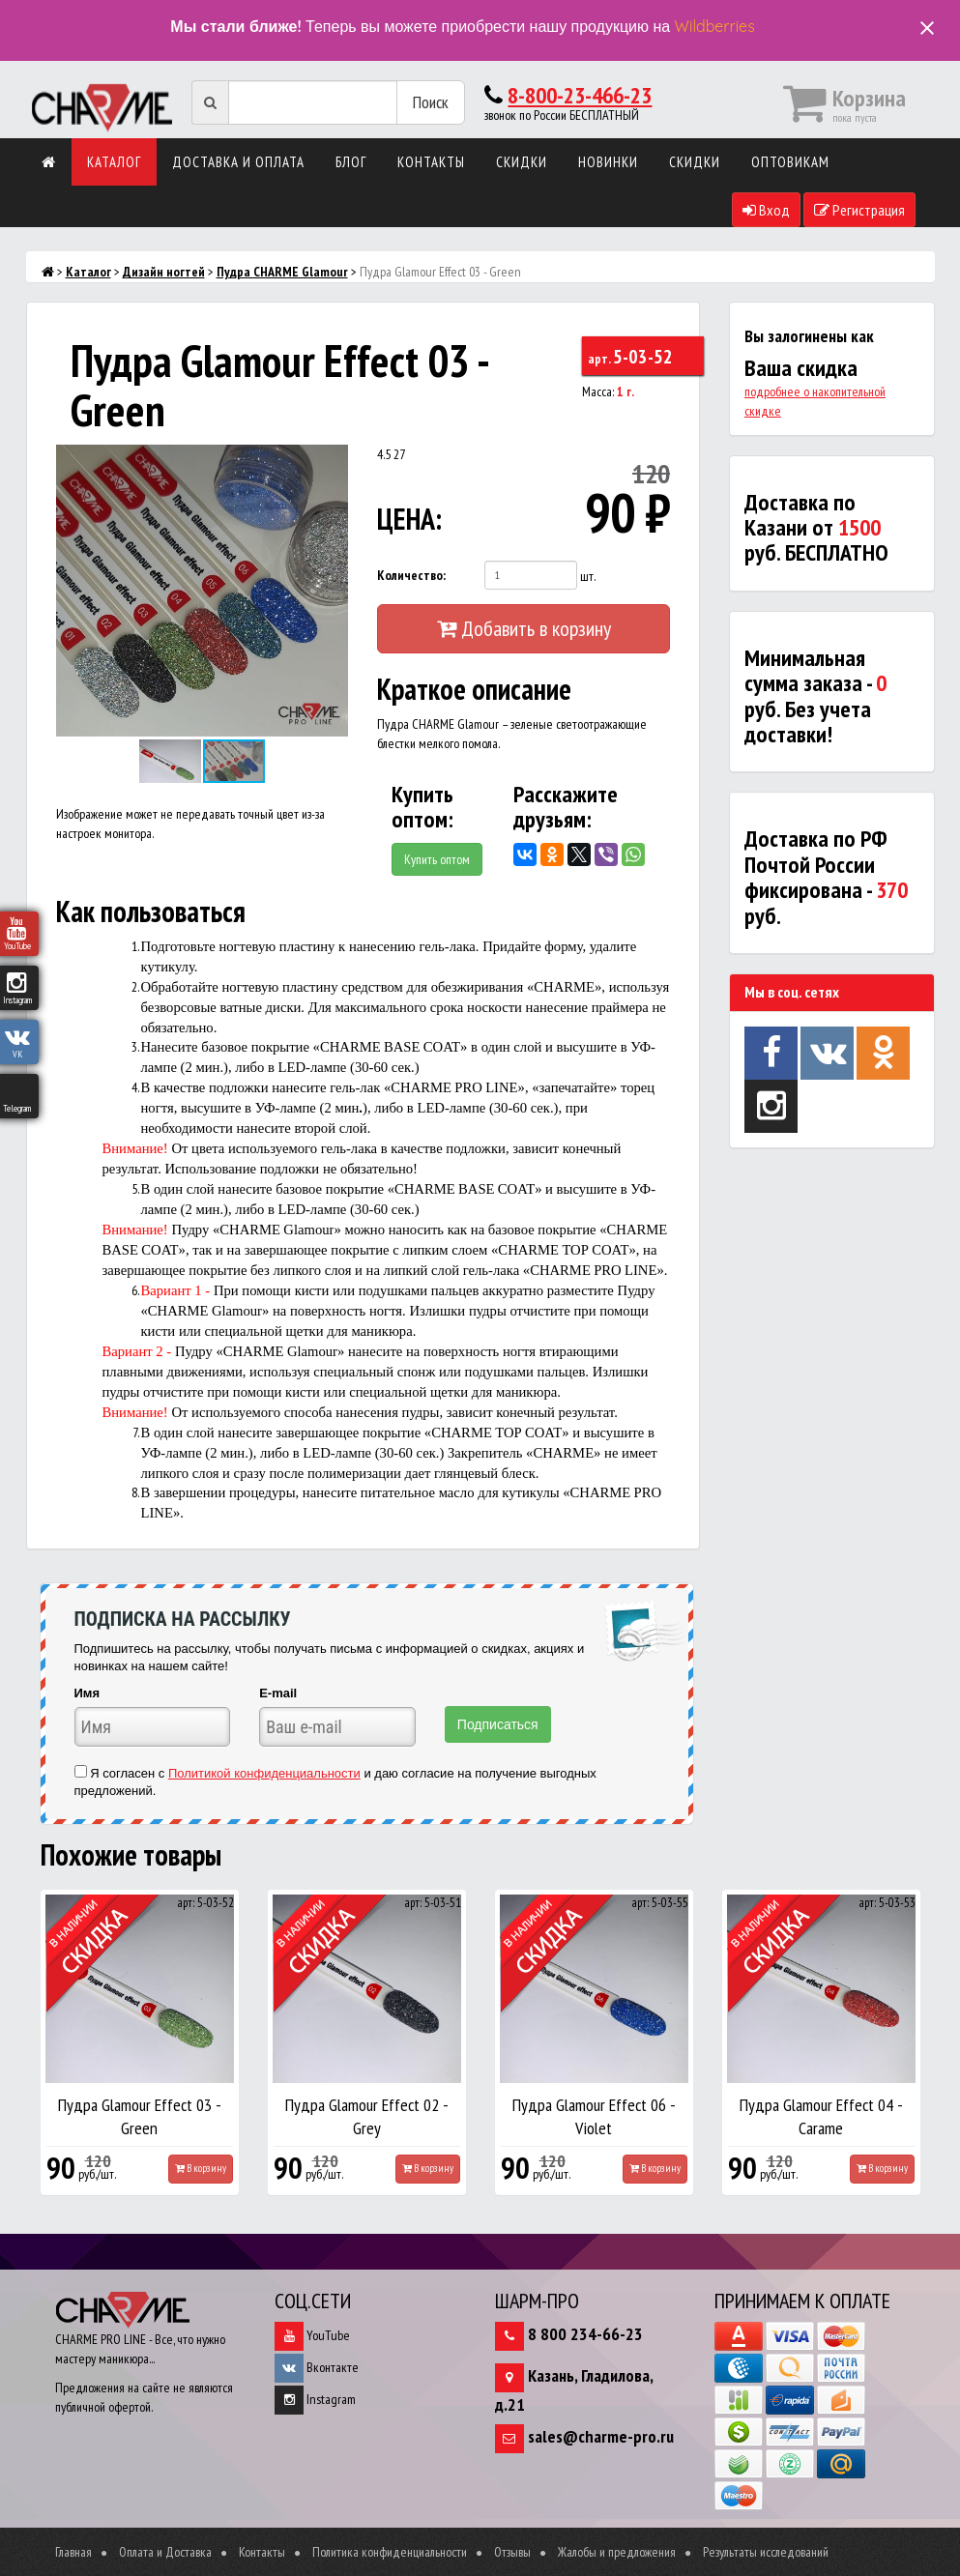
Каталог (114, 162)
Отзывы (512, 2552)
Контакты (431, 162)
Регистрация (859, 209)
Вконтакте (317, 2367)
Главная (73, 2552)
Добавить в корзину (524, 628)
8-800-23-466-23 (580, 95)
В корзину (200, 2168)
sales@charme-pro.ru (601, 2436)
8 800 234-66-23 (585, 2334)
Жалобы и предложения (617, 2552)
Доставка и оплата (238, 162)
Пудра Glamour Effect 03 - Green (139, 2116)
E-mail (278, 1693)
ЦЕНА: (409, 518)
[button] (330, 462)
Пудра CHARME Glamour (282, 271)
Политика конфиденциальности (389, 2552)
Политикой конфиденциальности (264, 1773)
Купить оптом (437, 859)
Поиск (431, 102)
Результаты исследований (766, 2552)
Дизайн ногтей (164, 271)
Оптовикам (790, 162)
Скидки (521, 162)
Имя (87, 1693)
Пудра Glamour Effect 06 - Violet (594, 2116)
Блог (350, 162)
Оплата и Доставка (165, 2552)
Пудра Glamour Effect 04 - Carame (821, 2116)
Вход (766, 209)
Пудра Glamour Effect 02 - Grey (367, 2116)
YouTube (312, 2335)
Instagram (315, 2399)
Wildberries (715, 26)
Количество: (411, 575)
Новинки (608, 162)
